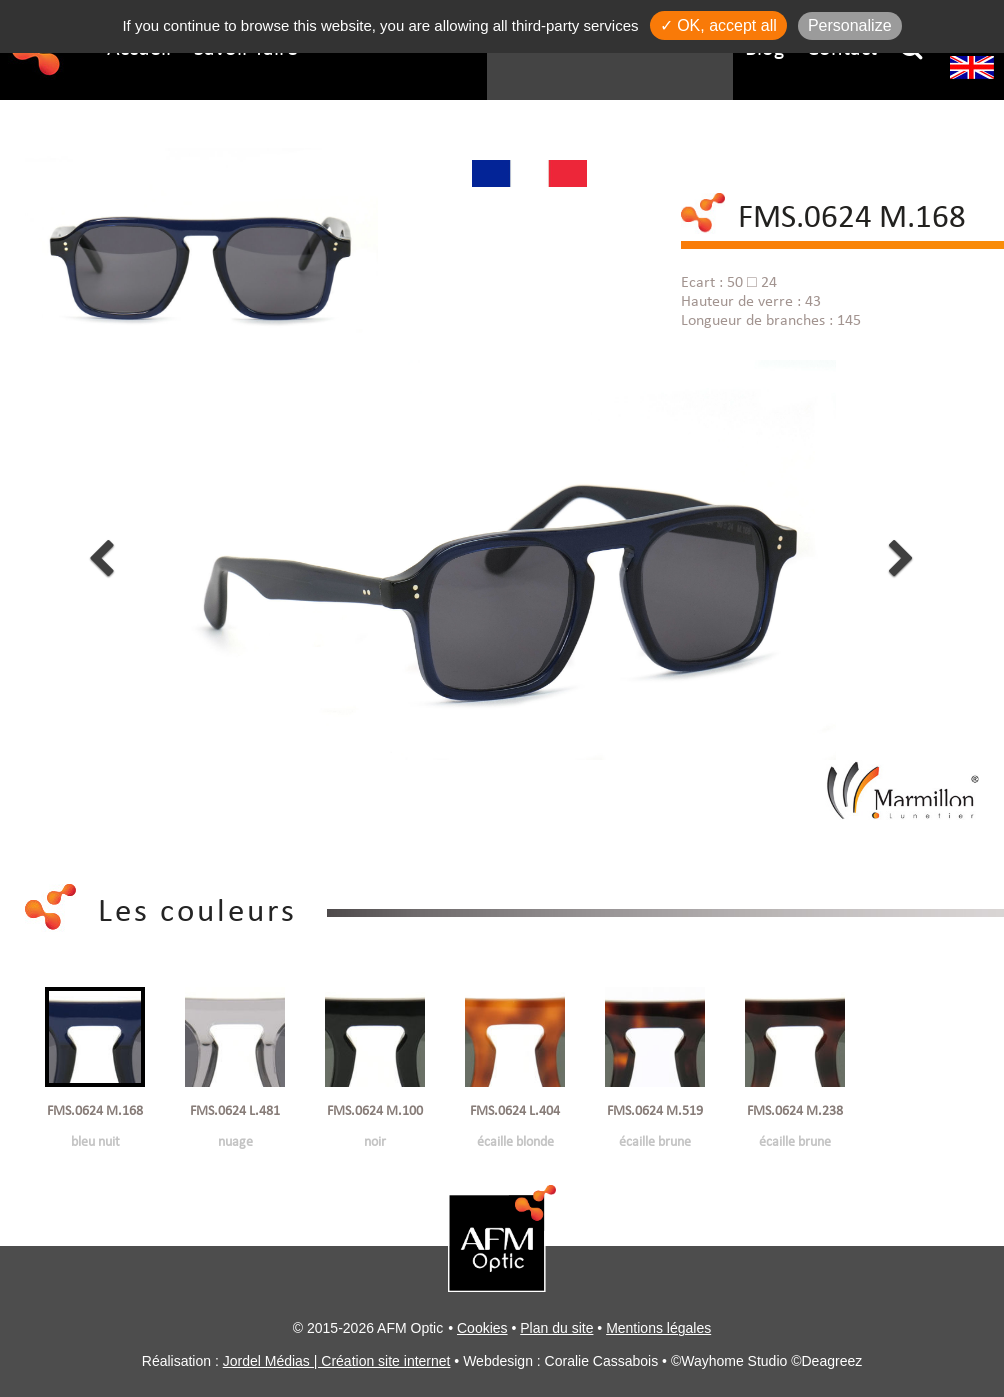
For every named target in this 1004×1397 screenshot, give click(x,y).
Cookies (482, 1328)
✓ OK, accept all (718, 25)
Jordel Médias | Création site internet (337, 1361)
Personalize (850, 25)
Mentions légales (658, 1328)
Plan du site (556, 1328)
